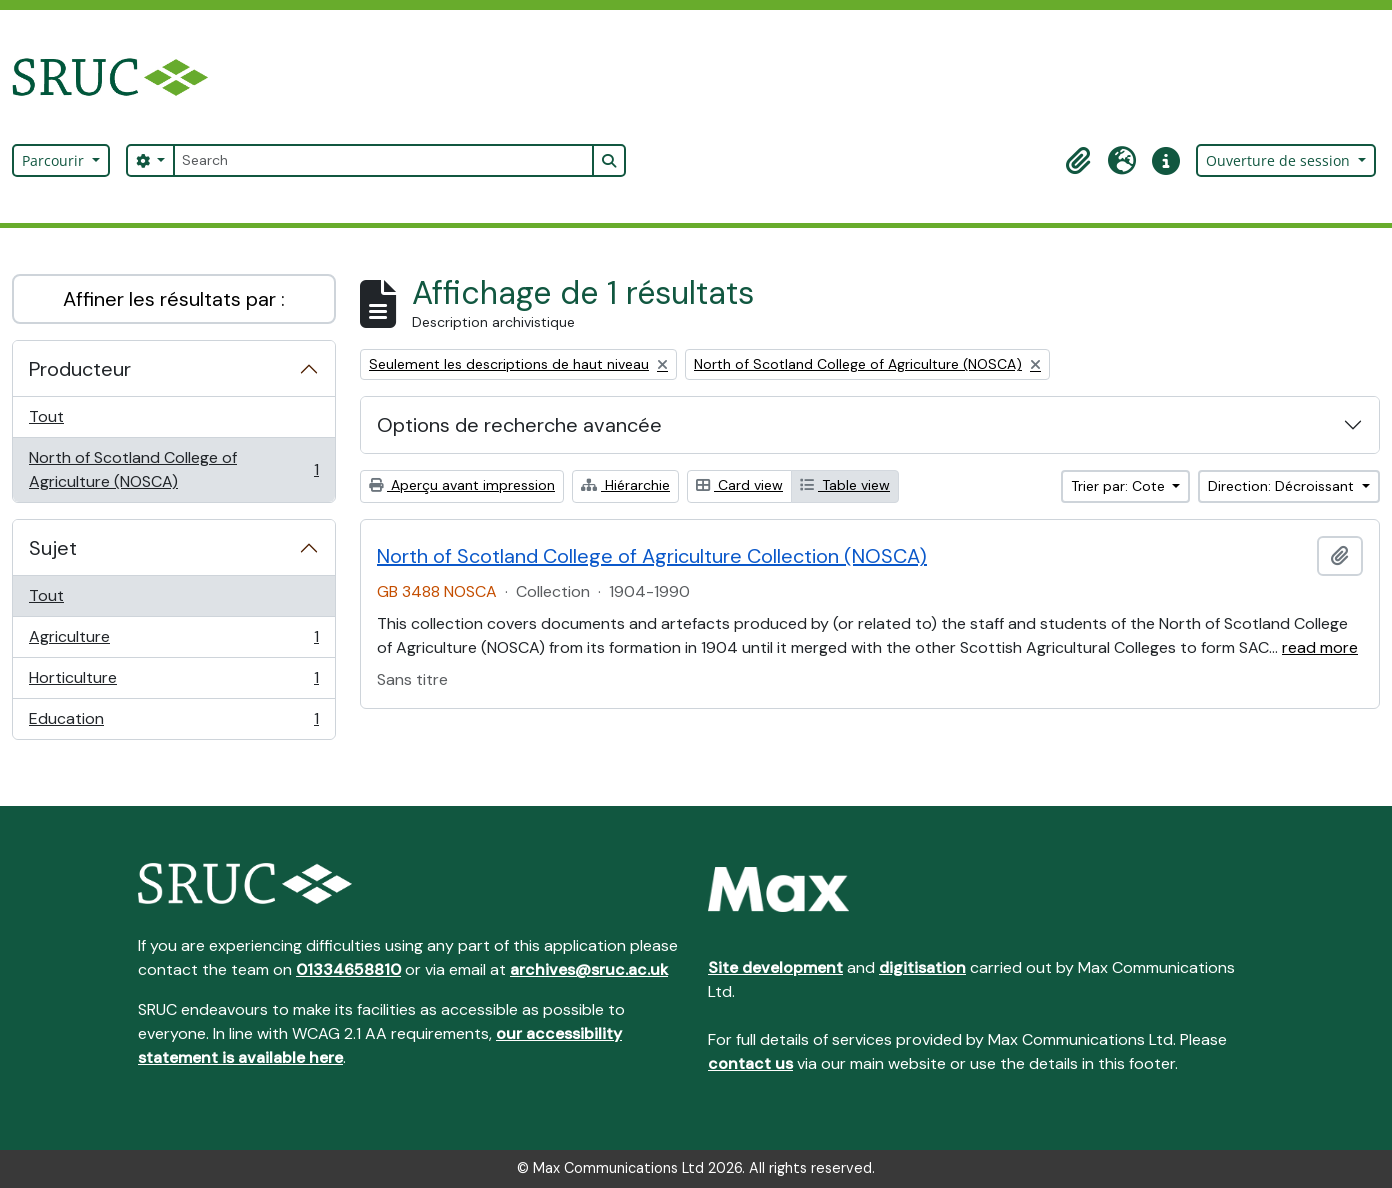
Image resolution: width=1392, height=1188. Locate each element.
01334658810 (348, 969)
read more (1320, 647)
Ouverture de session (1280, 160)
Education (173, 723)
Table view (845, 485)
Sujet (53, 548)
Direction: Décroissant (1283, 486)
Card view (739, 485)
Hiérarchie (625, 485)
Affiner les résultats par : (174, 299)
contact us (750, 1063)
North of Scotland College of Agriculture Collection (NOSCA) (652, 556)
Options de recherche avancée (519, 425)
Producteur (80, 369)
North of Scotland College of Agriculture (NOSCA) (173, 469)
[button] (1078, 161)
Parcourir (55, 160)
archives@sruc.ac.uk (589, 969)
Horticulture (173, 682)
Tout (46, 416)
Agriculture (173, 641)
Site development (775, 967)
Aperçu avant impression (462, 485)
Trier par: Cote (1120, 486)
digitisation (922, 967)
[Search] (383, 160)
